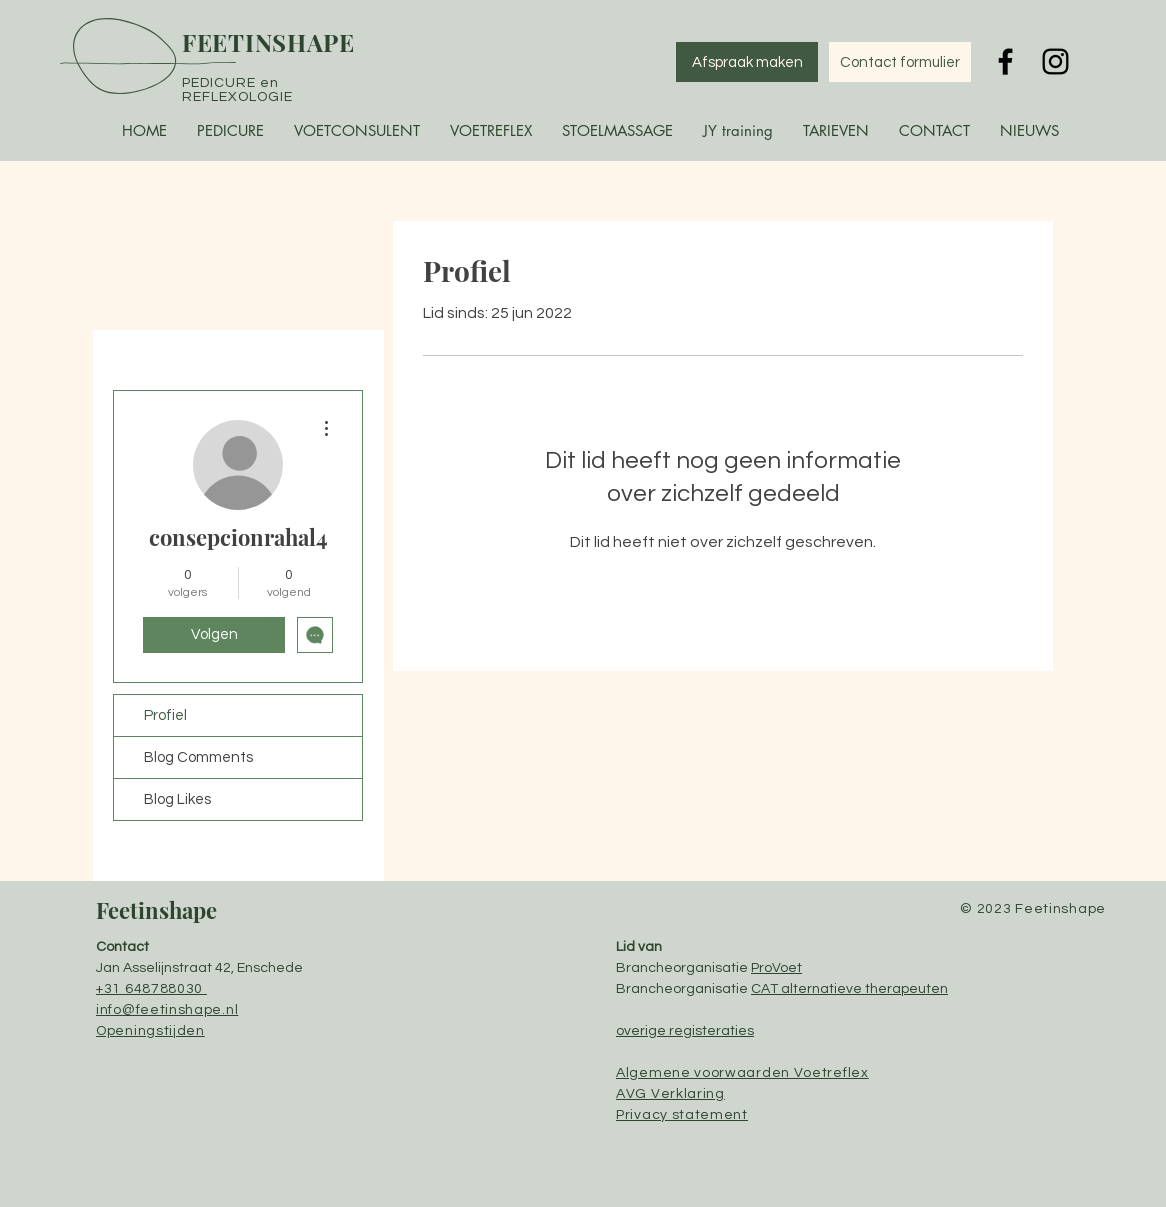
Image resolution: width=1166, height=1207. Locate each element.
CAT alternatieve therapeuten (849, 989)
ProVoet (776, 968)
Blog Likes (177, 799)
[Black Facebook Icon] (1005, 61)
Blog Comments (198, 757)
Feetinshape (156, 910)
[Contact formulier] (900, 62)
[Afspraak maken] (747, 62)
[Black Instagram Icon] (1055, 61)
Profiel (165, 715)
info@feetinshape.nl (167, 1010)
